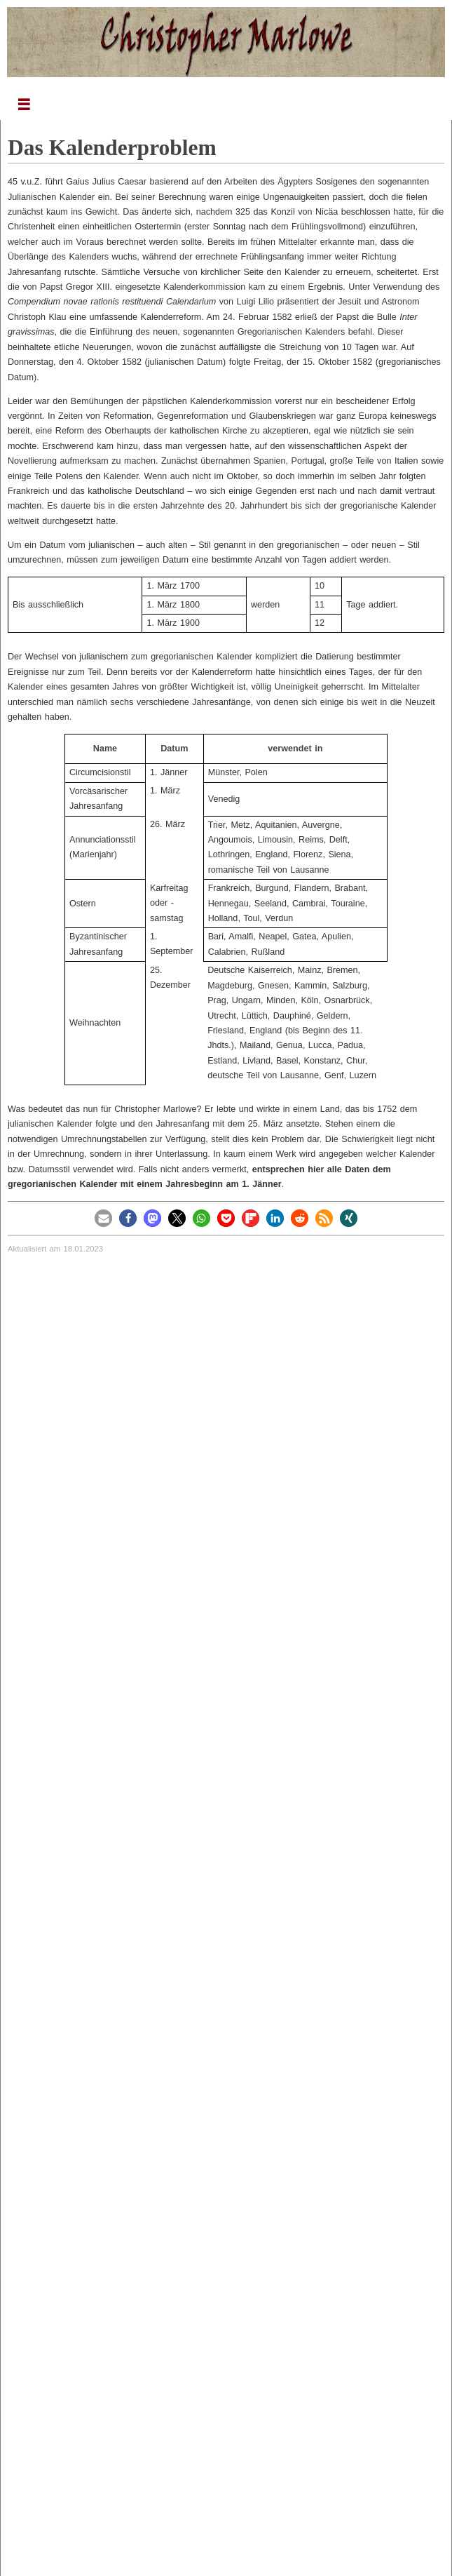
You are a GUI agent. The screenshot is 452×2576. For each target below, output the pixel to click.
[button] (103, 1218)
